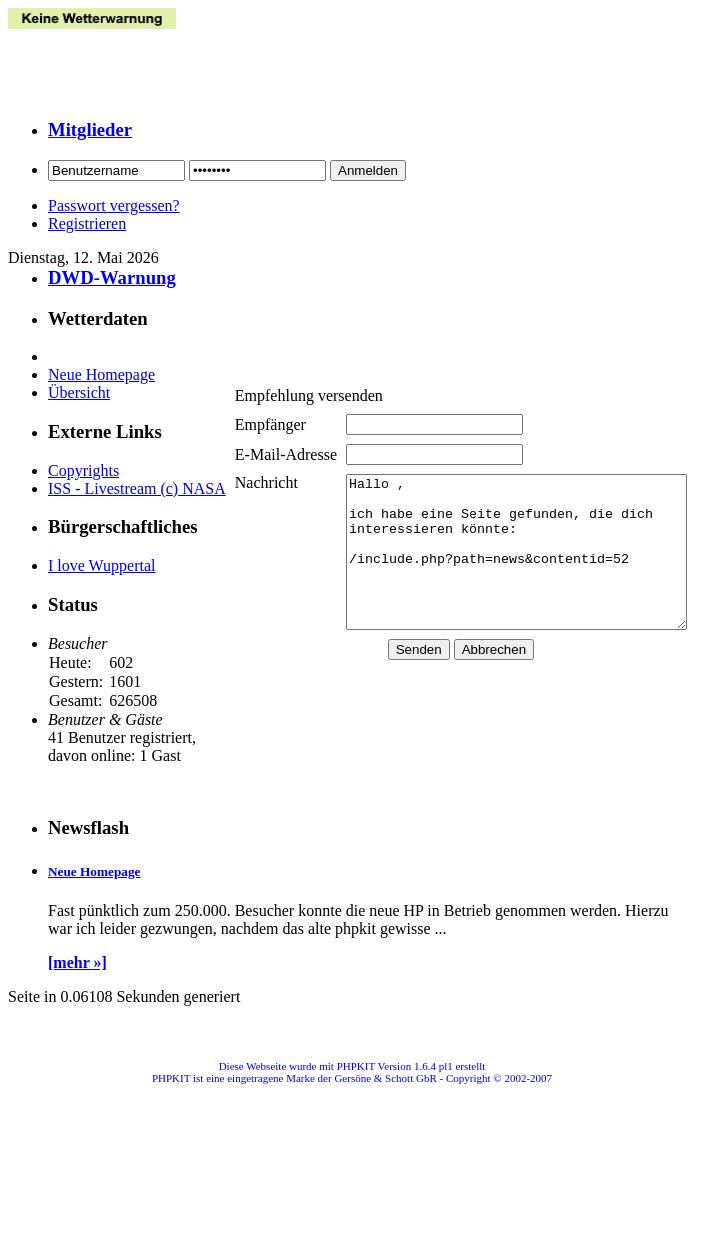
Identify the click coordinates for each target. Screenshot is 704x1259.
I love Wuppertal (101, 583)
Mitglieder (90, 129)
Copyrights (83, 470)
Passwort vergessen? (114, 205)
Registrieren (87, 223)
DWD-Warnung (112, 277)
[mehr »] (77, 980)
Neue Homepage (101, 374)
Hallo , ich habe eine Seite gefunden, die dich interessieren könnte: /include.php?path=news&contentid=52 (504, 561)
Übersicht (79, 392)
